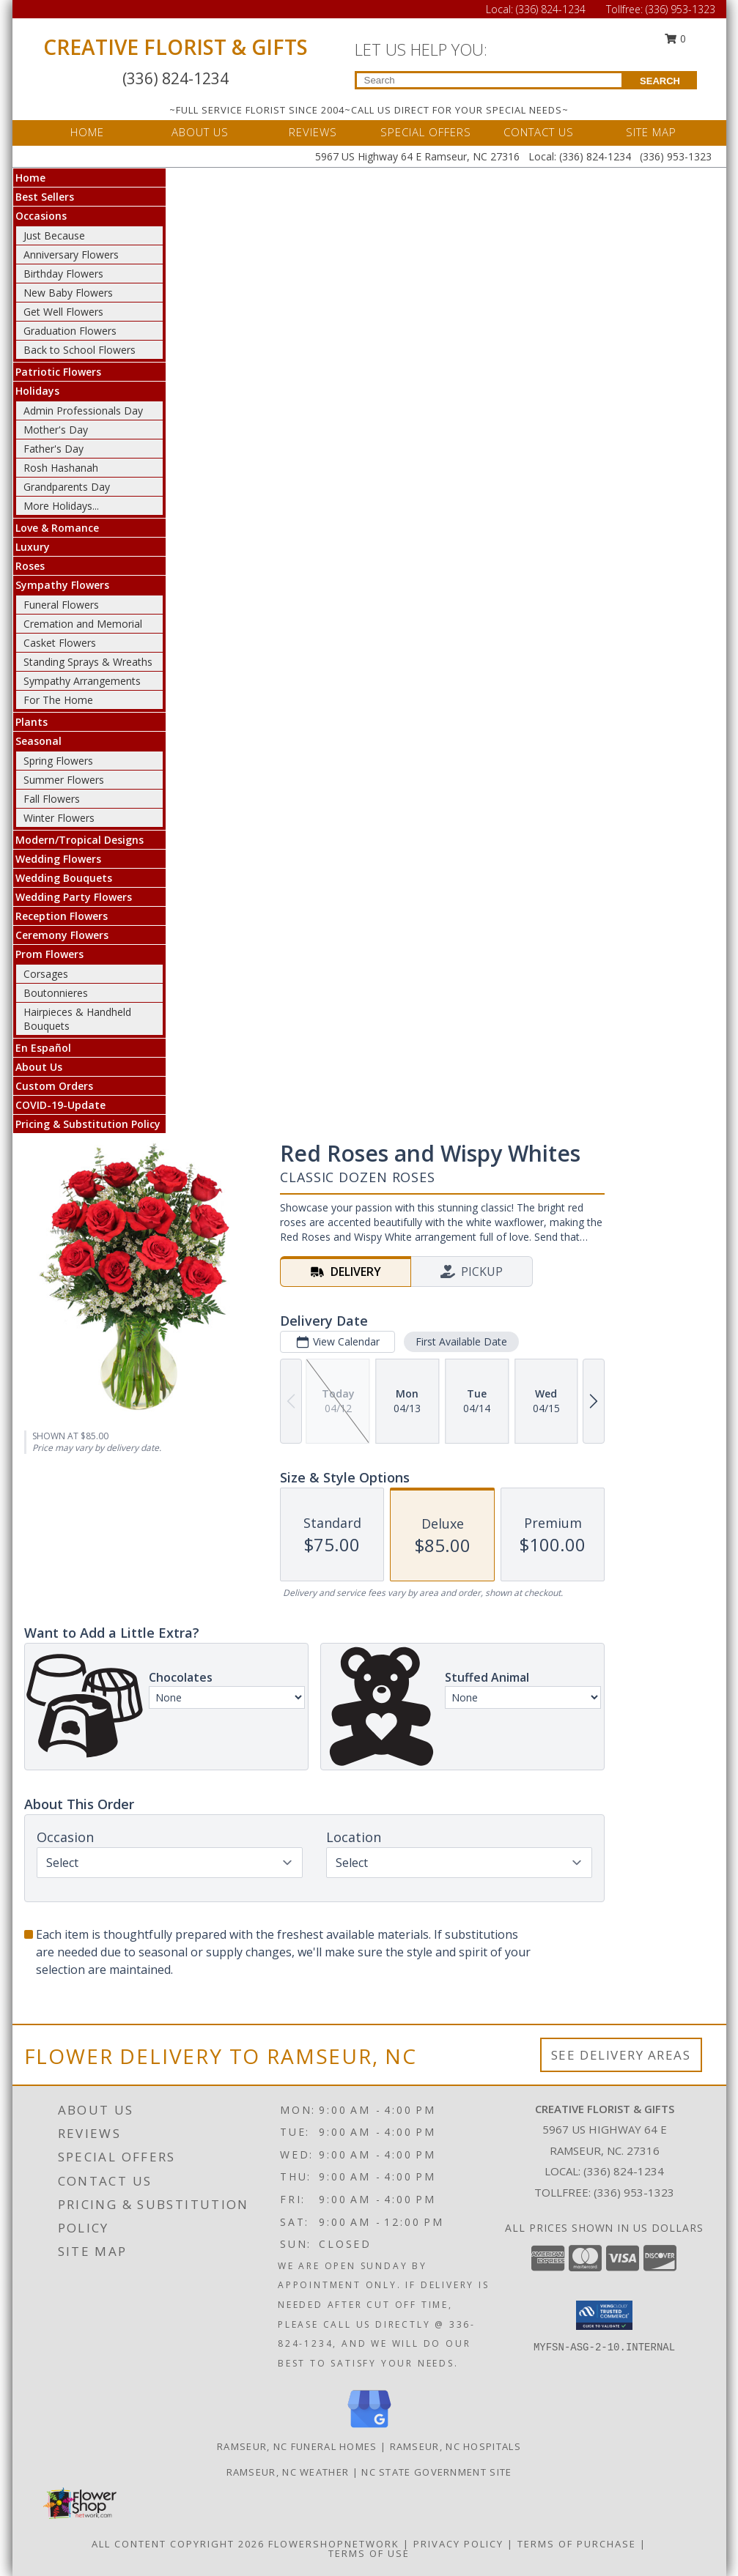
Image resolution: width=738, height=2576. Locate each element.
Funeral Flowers (61, 605)
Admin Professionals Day (83, 410)
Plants (31, 722)
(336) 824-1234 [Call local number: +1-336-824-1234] (623, 2171)
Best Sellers (44, 197)
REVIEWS (313, 132)
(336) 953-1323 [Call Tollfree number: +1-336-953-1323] (680, 9)
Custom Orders (54, 1086)
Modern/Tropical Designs (79, 840)
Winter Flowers (59, 818)
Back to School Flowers (79, 350)
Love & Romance (57, 528)
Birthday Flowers (63, 274)
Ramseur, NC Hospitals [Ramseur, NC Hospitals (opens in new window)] (455, 2446)
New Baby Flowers (68, 293)
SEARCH (660, 80)
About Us (38, 1067)
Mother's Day (55, 430)
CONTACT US (538, 132)
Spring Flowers (58, 761)
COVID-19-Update (60, 1105)
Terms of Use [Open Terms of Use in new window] (369, 2553)
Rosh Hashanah (60, 468)
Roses (30, 566)
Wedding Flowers (58, 859)
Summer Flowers (63, 780)
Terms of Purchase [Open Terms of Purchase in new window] (576, 2543)
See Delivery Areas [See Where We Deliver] (621, 2054)
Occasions (41, 216)
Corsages (45, 974)
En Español (43, 1048)
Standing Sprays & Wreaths (87, 662)
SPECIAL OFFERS (425, 132)
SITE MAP (651, 132)
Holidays (37, 391)
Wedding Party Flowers (73, 897)
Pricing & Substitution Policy (87, 1124)
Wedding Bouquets (63, 878)
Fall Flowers (51, 799)
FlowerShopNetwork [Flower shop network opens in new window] (333, 2543)
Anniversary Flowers (71, 254)
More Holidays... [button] (61, 506)
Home (30, 178)
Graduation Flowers (70, 331)
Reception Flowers (61, 916)
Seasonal (38, 741)
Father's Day (53, 449)
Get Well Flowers (63, 312)
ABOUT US (200, 132)
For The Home (58, 700)
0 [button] (675, 38)
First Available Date (460, 1341)
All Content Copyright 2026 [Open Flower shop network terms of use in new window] (178, 2543)
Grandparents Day (66, 487)
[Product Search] (489, 80)
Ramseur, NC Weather (288, 2472)
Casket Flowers (59, 643)
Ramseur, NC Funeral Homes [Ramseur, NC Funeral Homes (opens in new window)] (297, 2446)
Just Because (54, 235)
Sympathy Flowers (62, 585)
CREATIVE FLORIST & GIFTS (175, 47)
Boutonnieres (55, 993)
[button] (604, 2315)
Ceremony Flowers (61, 935)
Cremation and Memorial (82, 624)
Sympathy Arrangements (82, 681)
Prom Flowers (49, 954)
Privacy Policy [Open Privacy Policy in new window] (458, 2543)
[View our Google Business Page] (369, 2428)
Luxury (32, 547)
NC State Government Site (436, 2472)
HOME (87, 132)
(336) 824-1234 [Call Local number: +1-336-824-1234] (552, 9)
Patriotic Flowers (58, 372)
